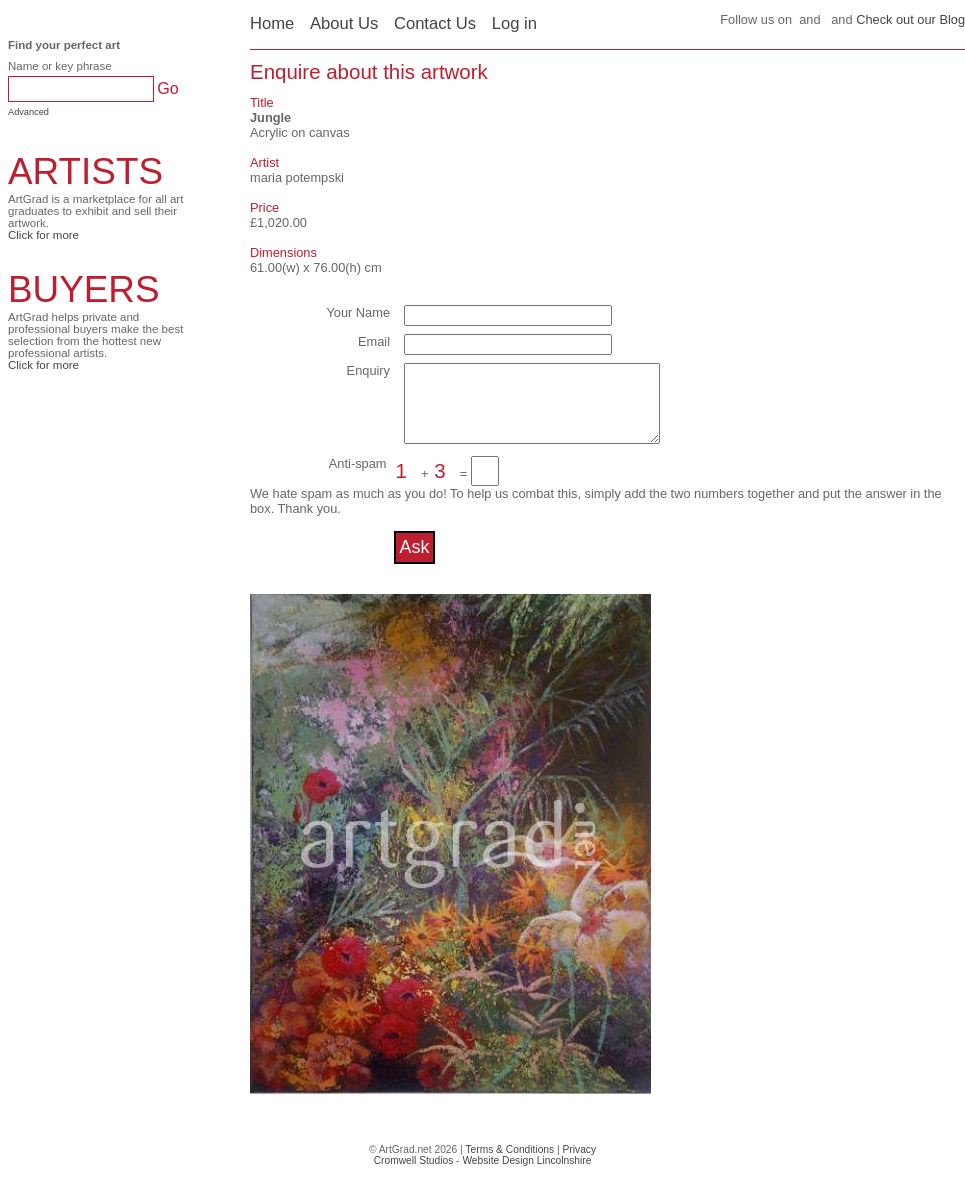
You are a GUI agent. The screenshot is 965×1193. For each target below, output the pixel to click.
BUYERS (84, 289)
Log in (514, 23)
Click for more (43, 235)
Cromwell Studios (414, 1175)
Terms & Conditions (509, 1164)
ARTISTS (85, 171)
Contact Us (435, 23)
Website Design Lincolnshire (526, 1175)
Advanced (28, 112)
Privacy (580, 1164)
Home (272, 23)
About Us (344, 23)
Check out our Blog (910, 19)
